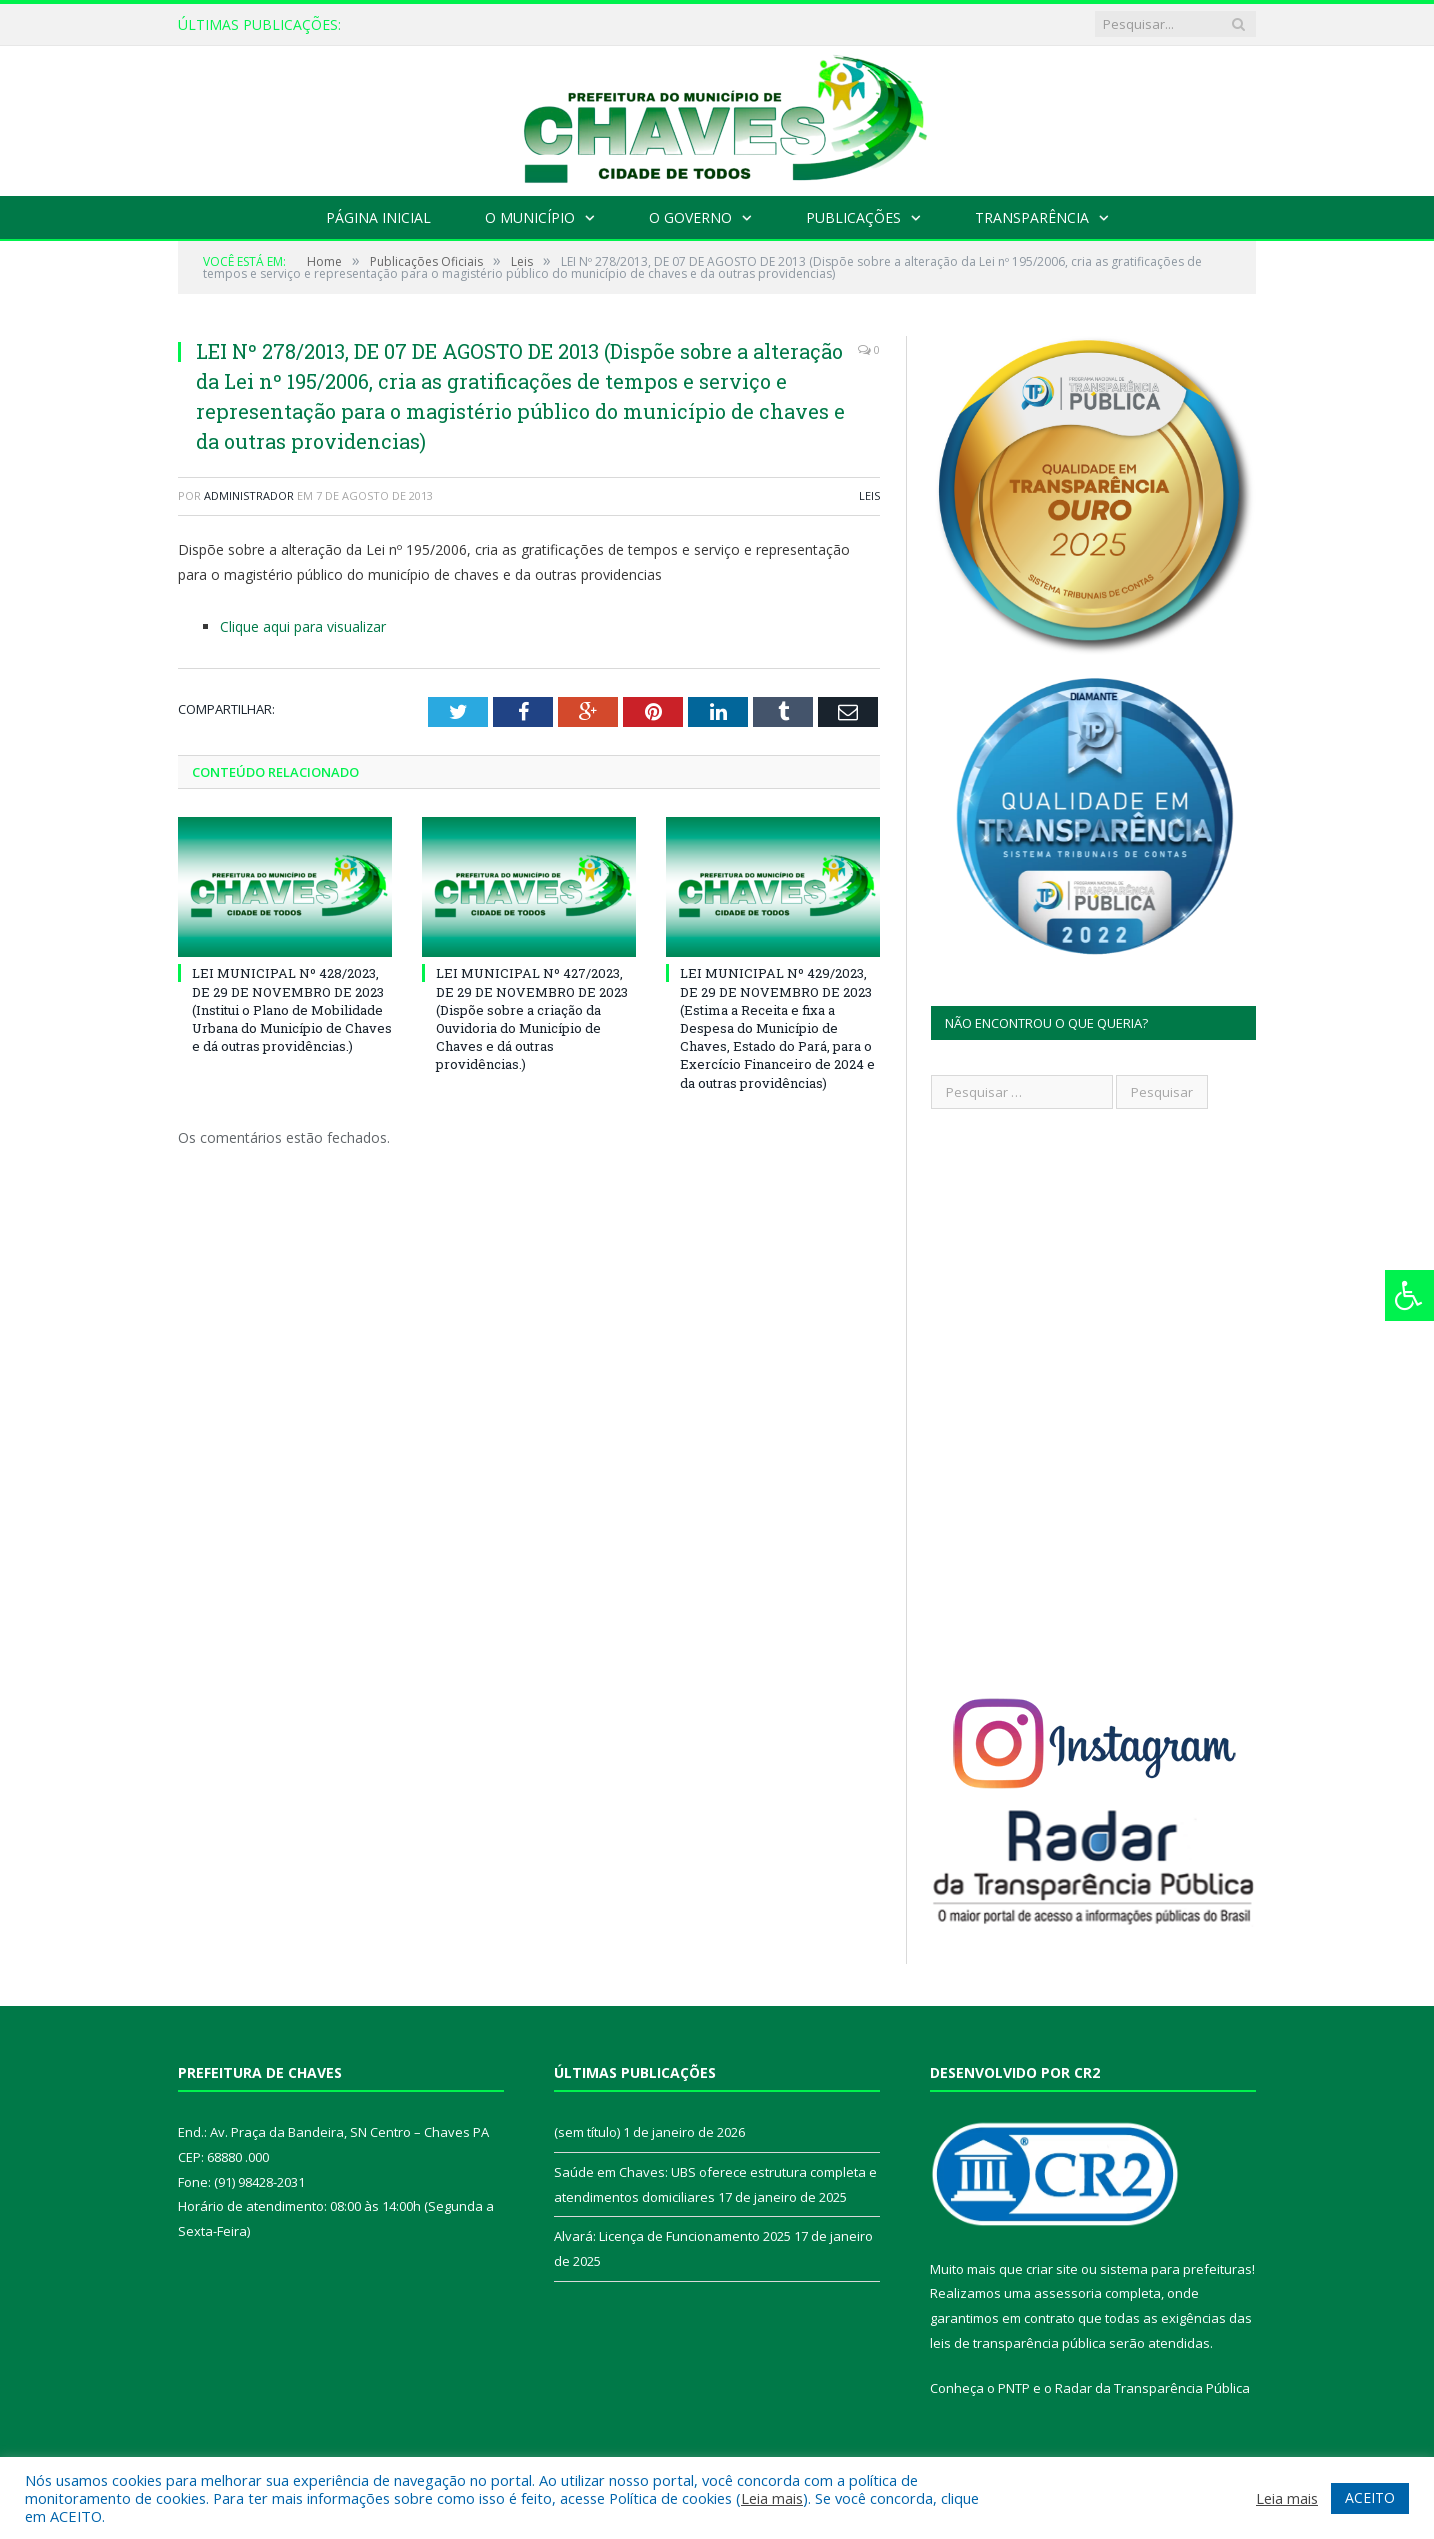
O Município (530, 217)
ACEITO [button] (1370, 2497)
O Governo (690, 217)
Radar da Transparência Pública (1152, 2388)
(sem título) (587, 2132)
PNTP (1014, 2388)
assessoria (1068, 2293)
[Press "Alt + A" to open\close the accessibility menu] (1409, 1295)
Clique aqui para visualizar (303, 626)
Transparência (1032, 217)
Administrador (249, 495)
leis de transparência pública (1018, 2343)
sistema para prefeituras (1176, 2269)
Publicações (853, 217)
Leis (869, 495)
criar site (1052, 2269)
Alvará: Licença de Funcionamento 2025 (672, 2236)
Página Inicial (378, 217)
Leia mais (772, 2498)
